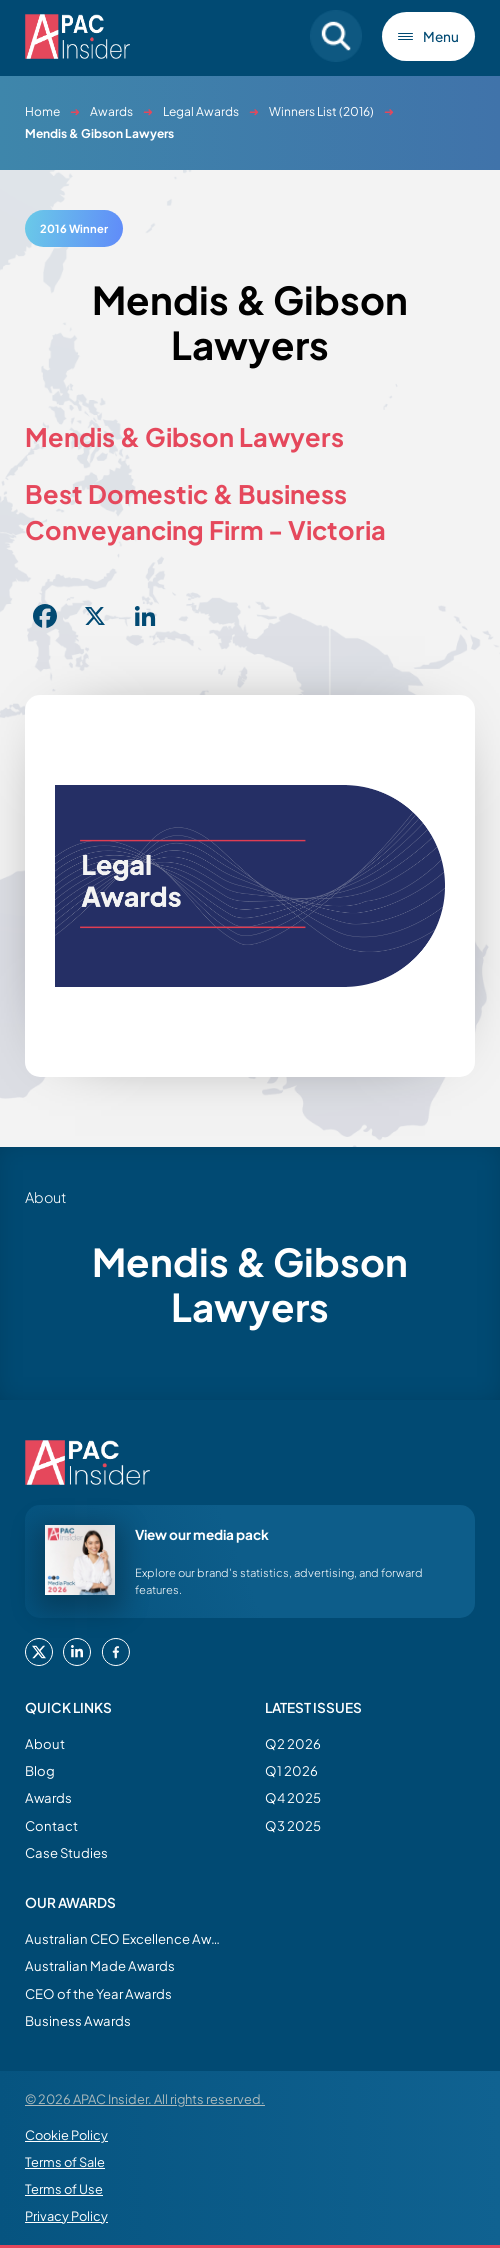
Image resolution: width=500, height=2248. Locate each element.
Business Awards (78, 2020)
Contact (51, 1825)
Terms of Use (64, 2189)
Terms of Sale (65, 2162)
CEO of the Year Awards (98, 1993)
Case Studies (66, 1852)
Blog (40, 1770)
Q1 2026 (291, 1770)
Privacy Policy (66, 2216)
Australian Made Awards (100, 1965)
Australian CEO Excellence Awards (125, 1938)
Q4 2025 (293, 1797)
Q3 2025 (293, 1825)
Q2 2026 (293, 1743)
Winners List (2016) (321, 111)
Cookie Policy (66, 2135)
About (45, 1743)
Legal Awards (201, 111)
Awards (111, 111)
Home (42, 111)
